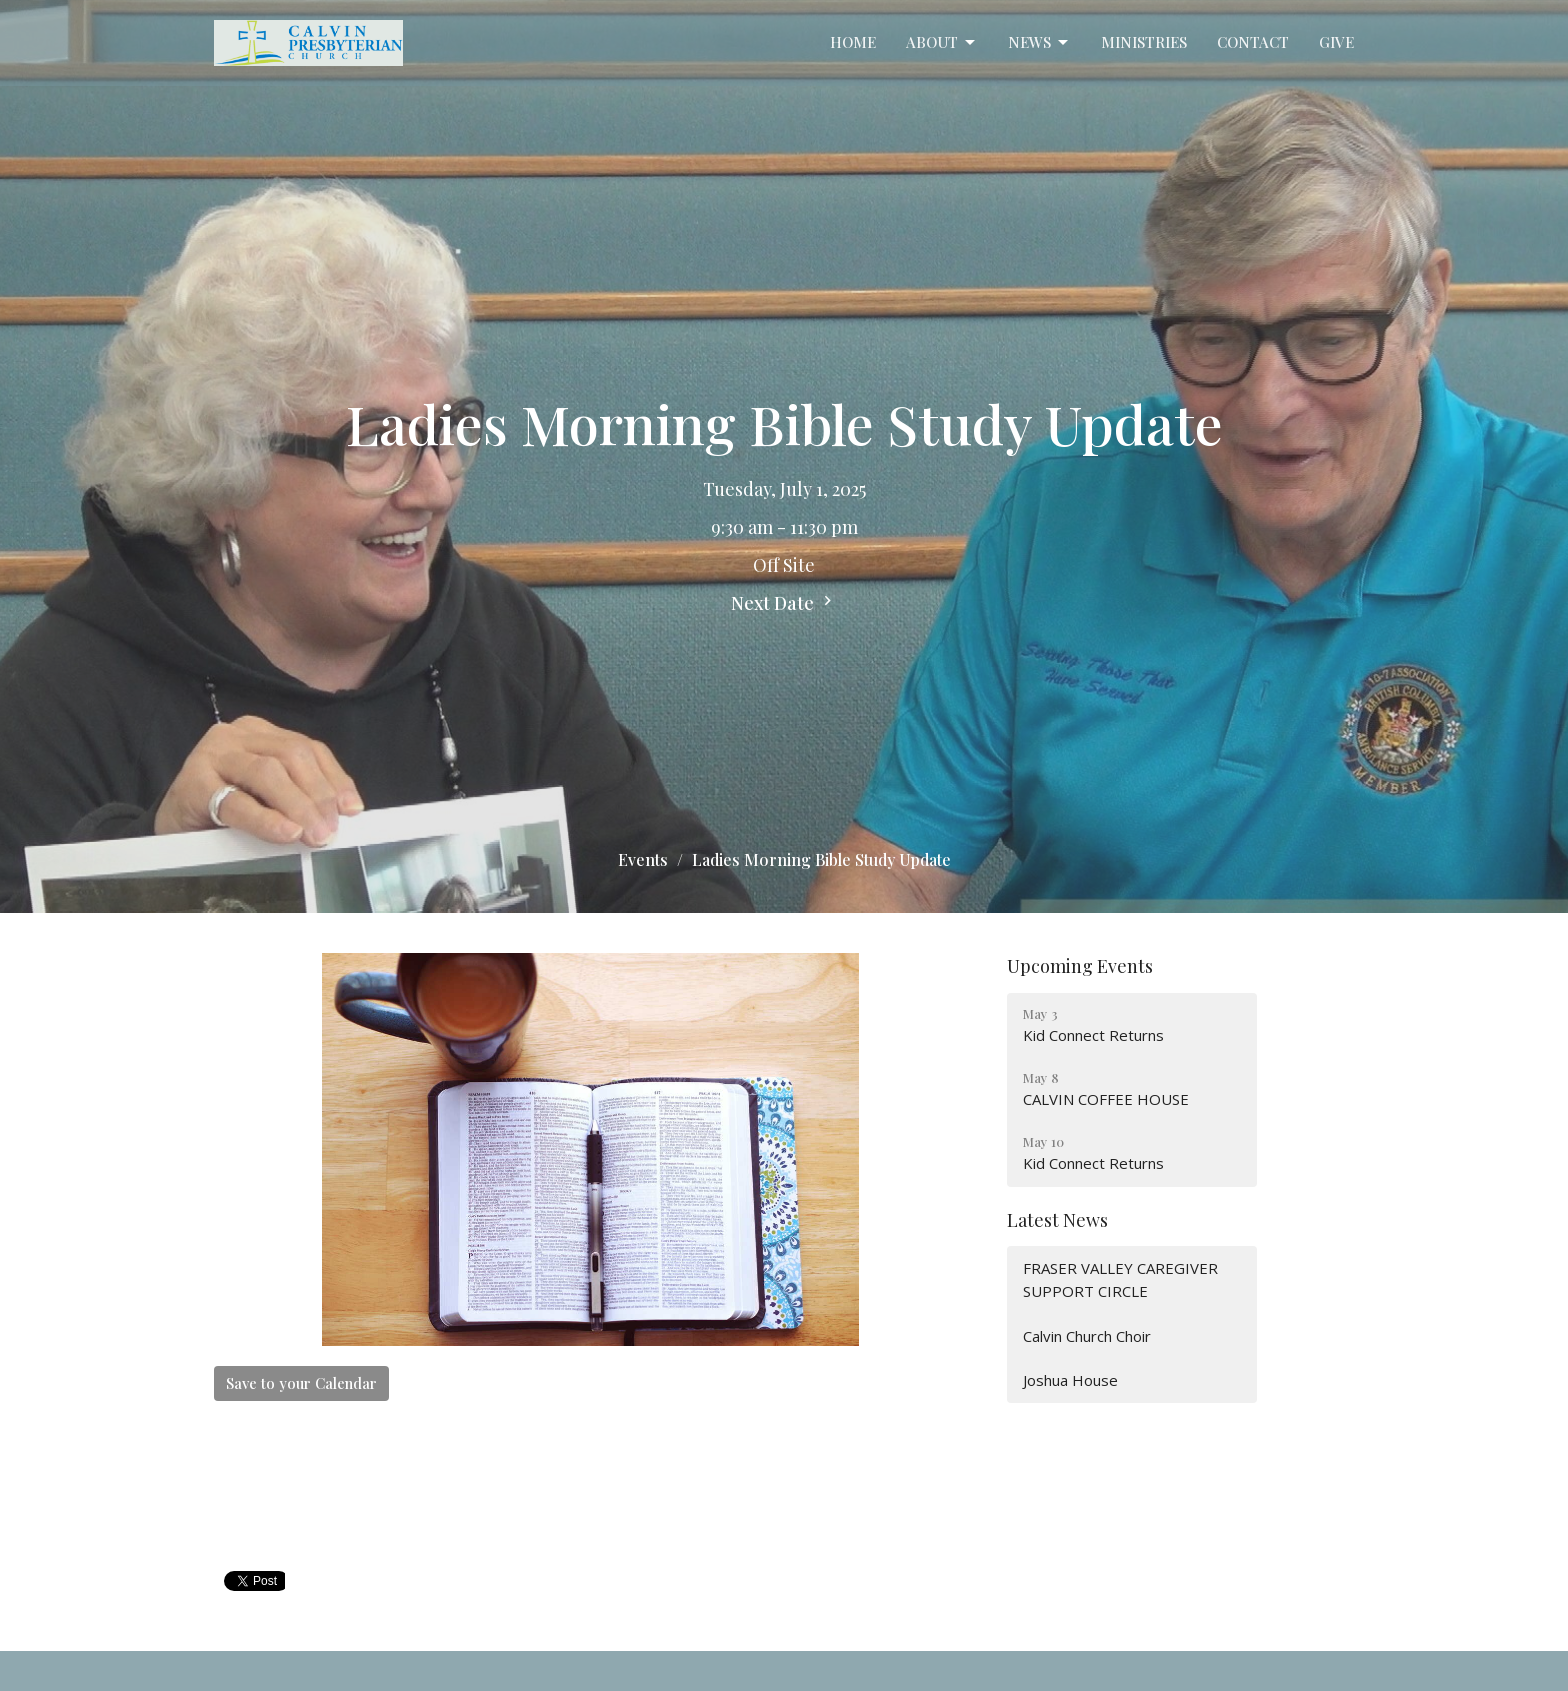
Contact (1253, 42)
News (1039, 42)
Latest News (1057, 1220)
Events (643, 859)
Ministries (1144, 42)
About (942, 42)
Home (853, 42)
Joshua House (1070, 1380)
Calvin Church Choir (1087, 1336)
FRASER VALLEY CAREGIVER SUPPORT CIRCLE (1120, 1279)
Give (1336, 42)
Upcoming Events (1080, 966)
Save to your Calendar (301, 1383)
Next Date (784, 603)
